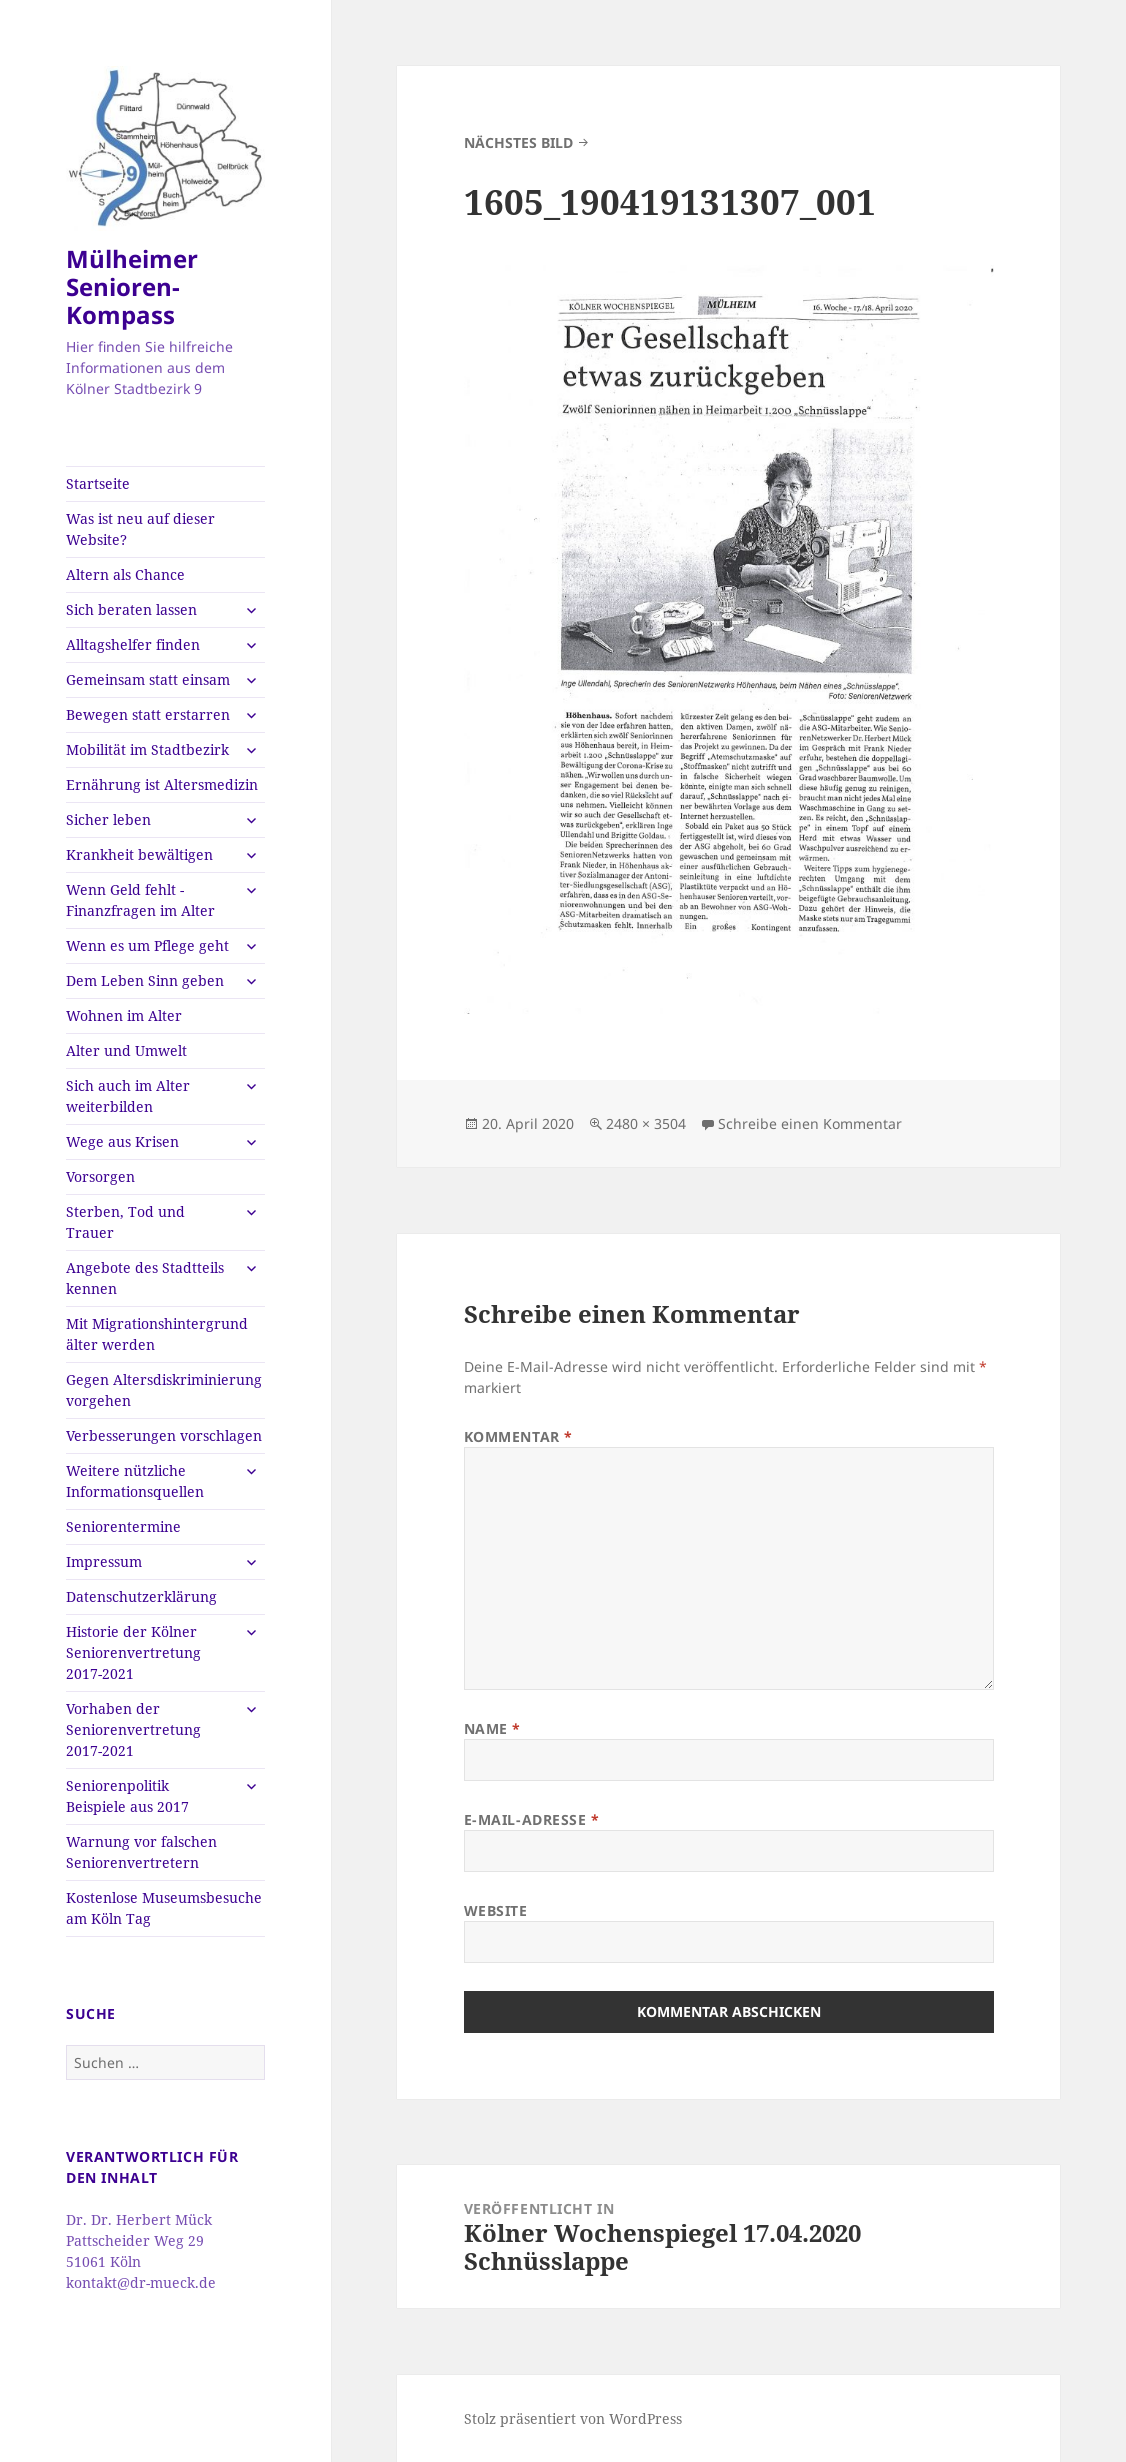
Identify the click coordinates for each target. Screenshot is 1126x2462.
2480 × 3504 (646, 1123)
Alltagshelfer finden (133, 644)
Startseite (98, 483)
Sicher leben (108, 819)
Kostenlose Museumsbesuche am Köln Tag (164, 1908)
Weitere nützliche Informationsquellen (135, 1481)
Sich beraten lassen (131, 609)
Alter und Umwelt (126, 1050)
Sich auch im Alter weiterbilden (128, 1096)
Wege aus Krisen (122, 1141)
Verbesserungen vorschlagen (164, 1435)
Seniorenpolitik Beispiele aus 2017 (127, 1796)
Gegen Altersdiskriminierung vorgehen (164, 1390)
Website (496, 1910)
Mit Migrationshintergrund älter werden (157, 1334)
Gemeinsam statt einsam (148, 679)
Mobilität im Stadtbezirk (147, 749)
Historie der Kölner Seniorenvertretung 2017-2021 (133, 1652)
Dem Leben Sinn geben (145, 980)
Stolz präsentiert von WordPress (573, 2418)
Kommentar (518, 1436)
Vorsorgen (100, 1176)
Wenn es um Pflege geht (147, 945)
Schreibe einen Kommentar (810, 1123)
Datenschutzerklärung (141, 1596)
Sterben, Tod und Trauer (125, 1222)
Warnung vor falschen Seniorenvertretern (141, 1852)
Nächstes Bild (518, 142)
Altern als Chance (125, 574)
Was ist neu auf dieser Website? (140, 529)
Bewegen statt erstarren (148, 714)
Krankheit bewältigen (139, 854)
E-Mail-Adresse (532, 1819)
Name (492, 1728)
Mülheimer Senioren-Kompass (132, 286)
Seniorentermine (123, 1526)
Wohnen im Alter (124, 1015)
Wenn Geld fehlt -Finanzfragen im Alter (140, 900)
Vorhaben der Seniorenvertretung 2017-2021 (133, 1729)
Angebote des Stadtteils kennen (145, 1278)
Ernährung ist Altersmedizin (162, 784)
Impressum (104, 1561)
